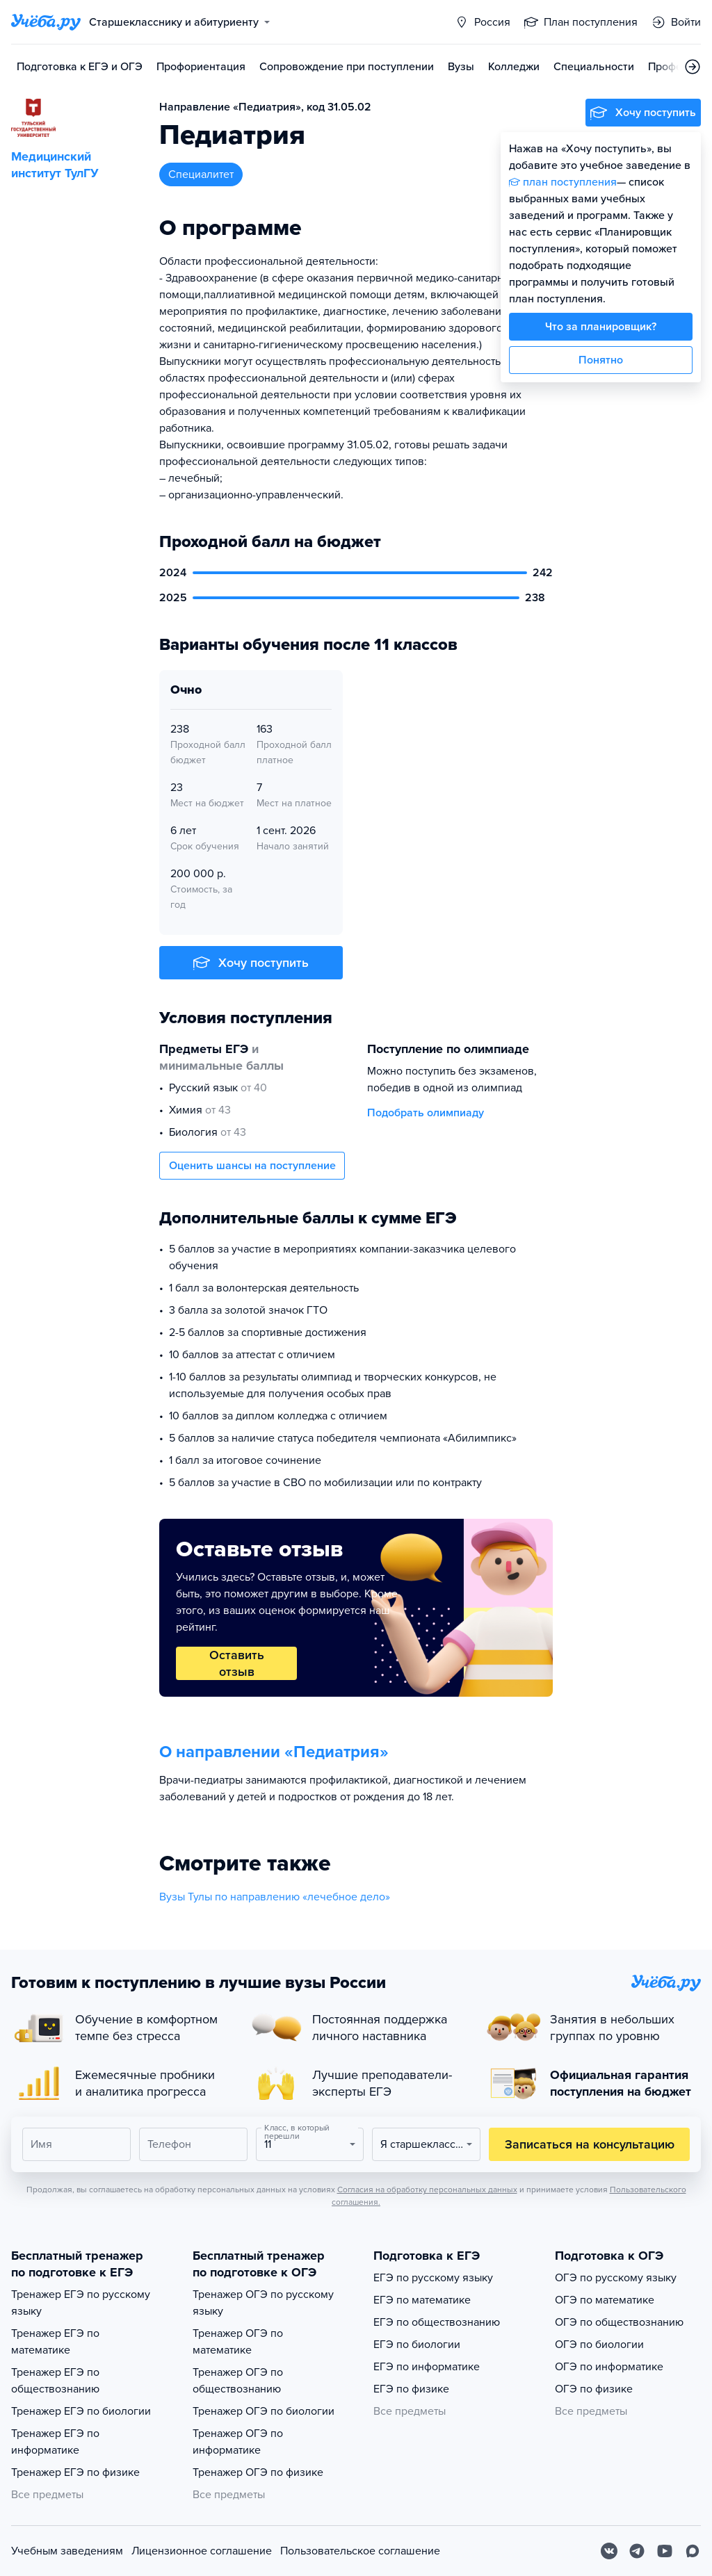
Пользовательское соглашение (360, 2551)
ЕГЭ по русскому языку (433, 2278)
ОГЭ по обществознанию (619, 2322)
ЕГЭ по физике (411, 2389)
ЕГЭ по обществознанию (436, 2322)
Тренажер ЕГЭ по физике (75, 2472)
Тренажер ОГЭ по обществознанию (238, 2380)
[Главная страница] (46, 22)
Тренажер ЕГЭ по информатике (55, 2442)
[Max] (692, 2551)
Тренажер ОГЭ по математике (238, 2341)
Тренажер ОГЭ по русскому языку (263, 2303)
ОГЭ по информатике (609, 2367)
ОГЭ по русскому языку (616, 2278)
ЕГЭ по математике (422, 2300)
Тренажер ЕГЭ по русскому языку (80, 2303)
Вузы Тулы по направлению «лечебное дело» (274, 1897)
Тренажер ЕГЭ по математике (55, 2341)
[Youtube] (664, 2551)
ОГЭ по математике (604, 2300)
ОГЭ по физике (594, 2389)
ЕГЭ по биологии (416, 2344)
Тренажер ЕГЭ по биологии (81, 2411)
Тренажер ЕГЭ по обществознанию (55, 2380)
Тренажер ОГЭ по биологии (263, 2411)
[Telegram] (637, 2551)
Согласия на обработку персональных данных (427, 2189)
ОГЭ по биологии (599, 2344)
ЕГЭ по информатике (426, 2367)
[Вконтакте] (609, 2551)
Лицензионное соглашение (201, 2551)
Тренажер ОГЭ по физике (258, 2472)
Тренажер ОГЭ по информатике (238, 2442)
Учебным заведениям (67, 2551)
